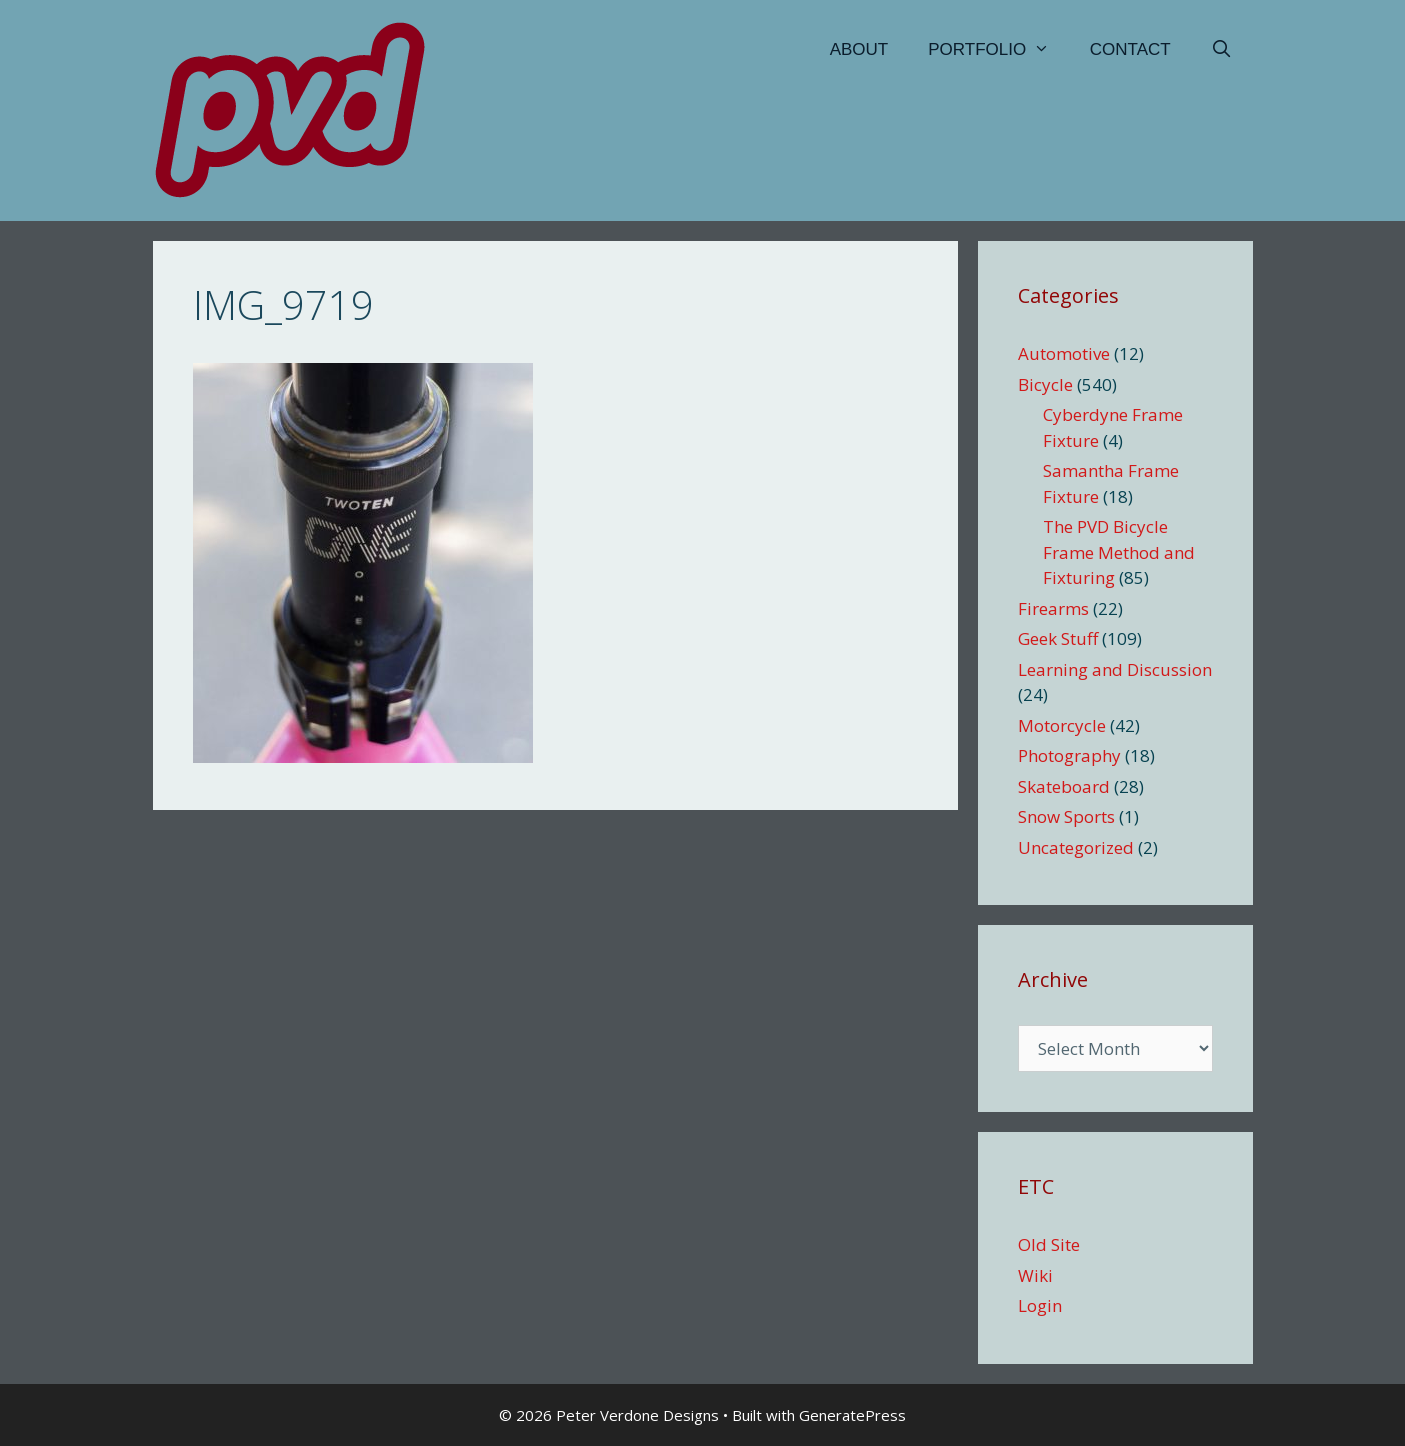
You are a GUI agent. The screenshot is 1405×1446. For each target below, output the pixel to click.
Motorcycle (1062, 725)
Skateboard (1064, 786)
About (859, 49)
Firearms (1053, 608)
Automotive (1064, 353)
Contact (1130, 49)
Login (1040, 1305)
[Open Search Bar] (1222, 50)
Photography (1069, 755)
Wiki (1035, 1275)
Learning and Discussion (1115, 669)
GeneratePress (852, 1415)
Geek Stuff (1058, 638)
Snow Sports (1066, 816)
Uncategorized (1076, 847)
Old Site (1049, 1244)
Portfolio (999, 50)
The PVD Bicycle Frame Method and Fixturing (1119, 552)
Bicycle (1045, 384)
